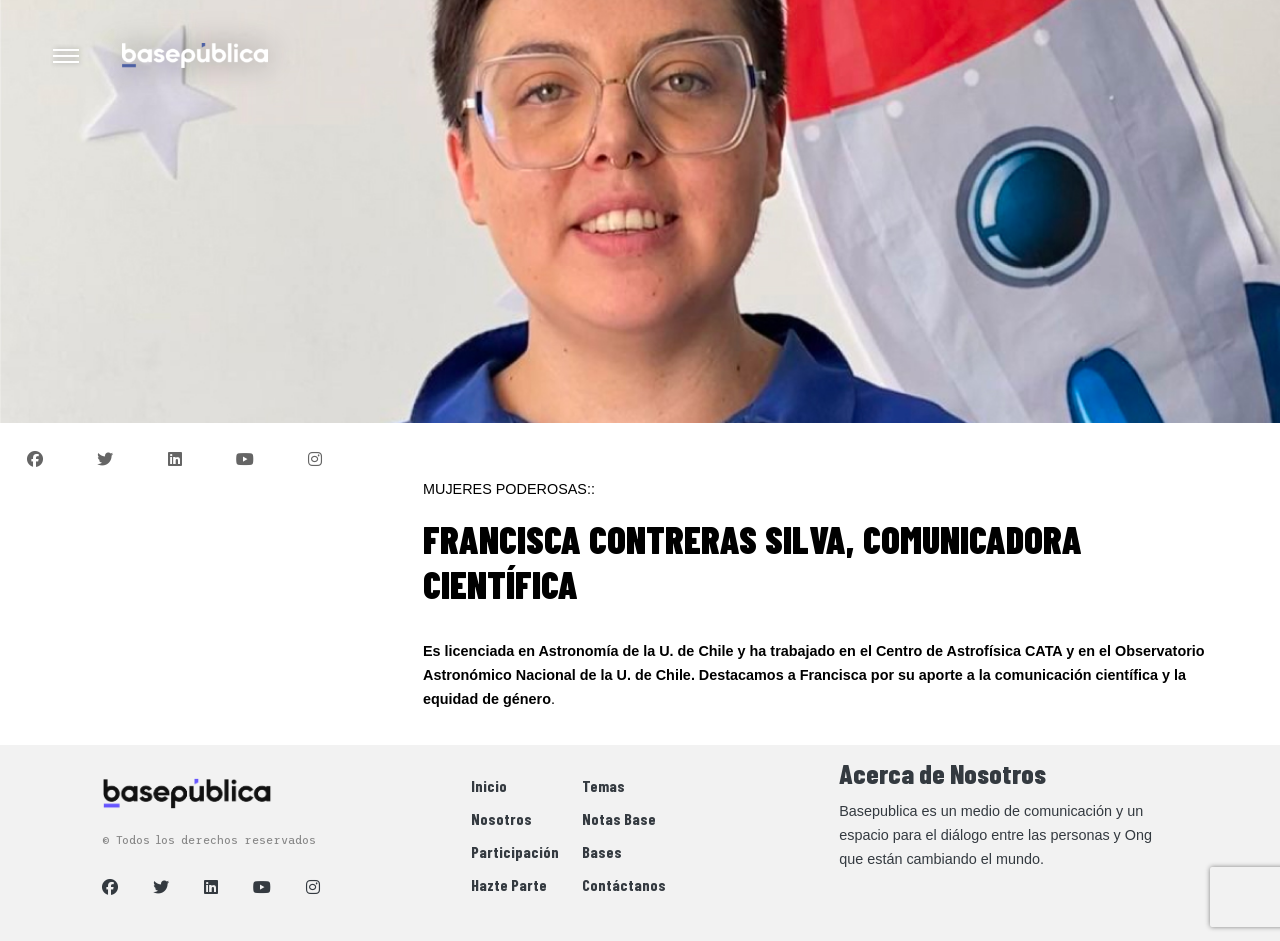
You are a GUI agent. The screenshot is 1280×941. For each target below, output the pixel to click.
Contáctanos (624, 884)
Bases (602, 851)
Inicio (489, 785)
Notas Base (619, 818)
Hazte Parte (509, 884)
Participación (515, 851)
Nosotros (501, 818)
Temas (603, 785)
